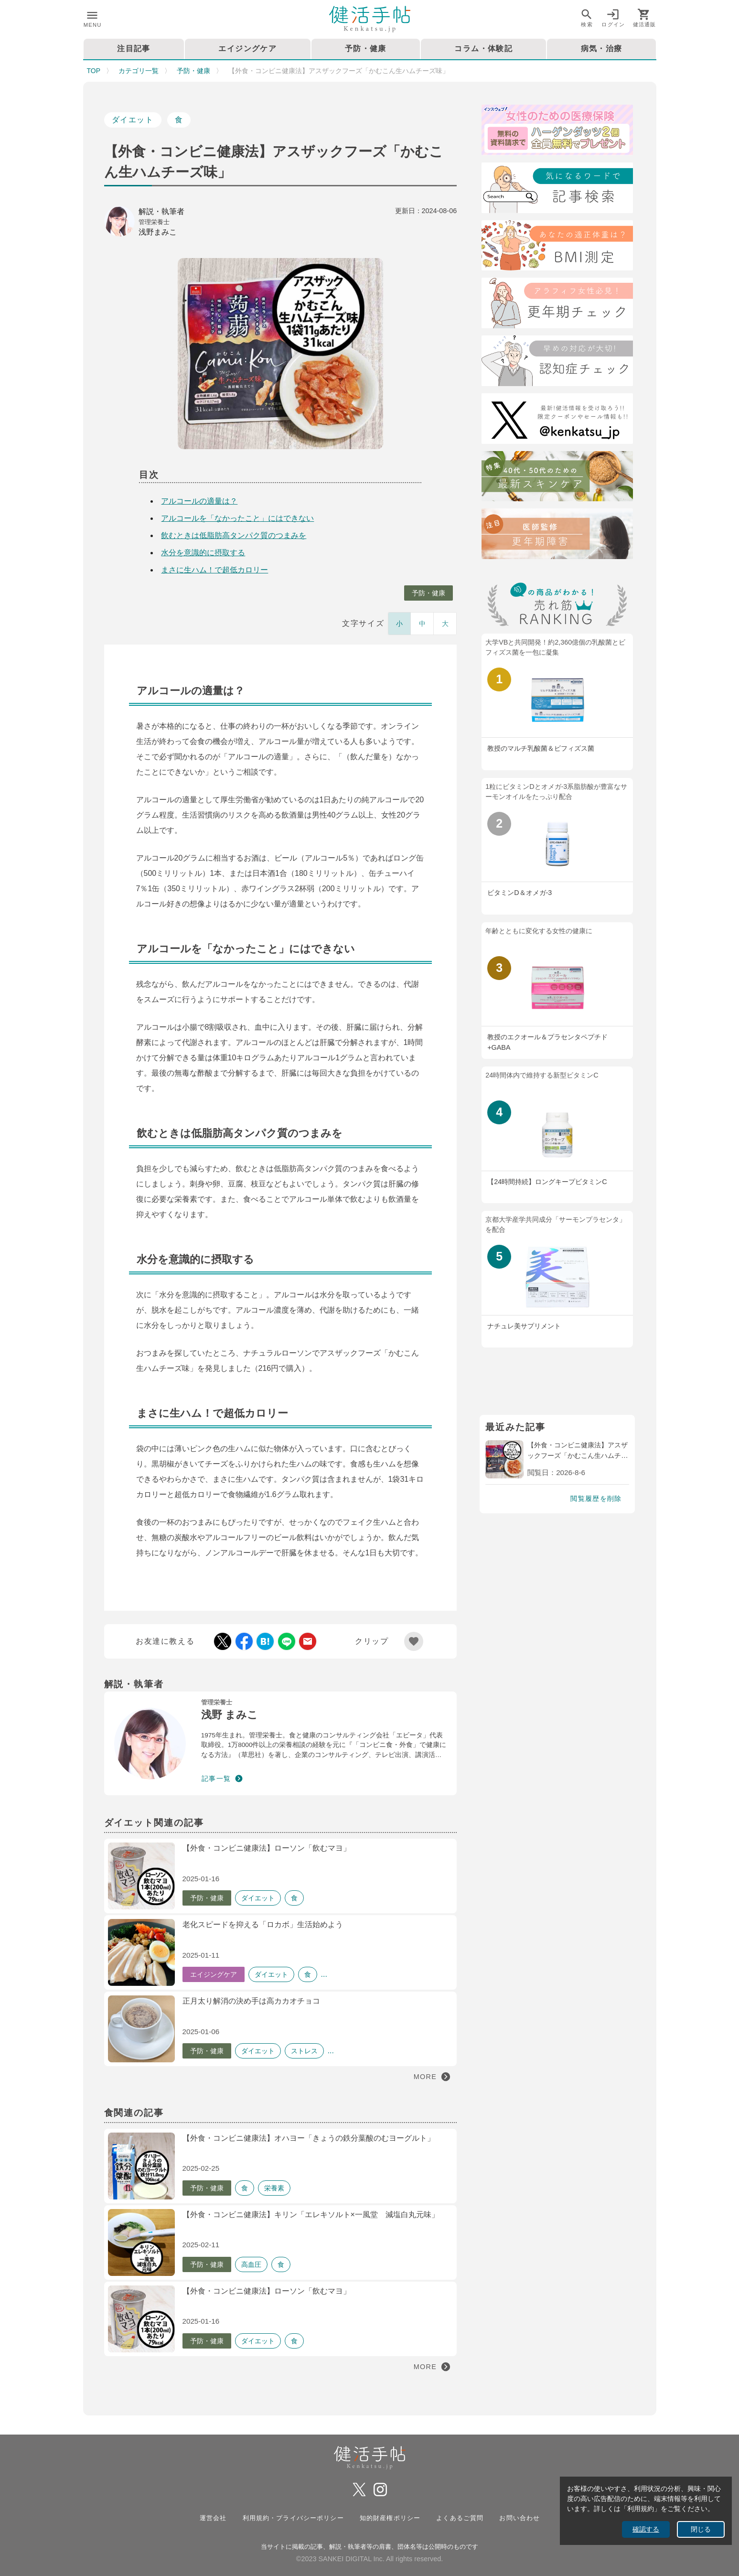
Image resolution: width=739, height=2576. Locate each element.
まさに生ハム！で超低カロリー (214, 570)
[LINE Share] (286, 1641)
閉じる (701, 2529)
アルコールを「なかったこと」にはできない (237, 518)
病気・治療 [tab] (601, 48)
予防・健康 (193, 71)
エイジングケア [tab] (247, 48)
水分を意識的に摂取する (203, 553)
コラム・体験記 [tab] (483, 48)
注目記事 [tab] (133, 48)
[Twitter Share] (222, 1641)
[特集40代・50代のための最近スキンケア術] (557, 478)
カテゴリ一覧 (138, 71)
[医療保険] (557, 132)
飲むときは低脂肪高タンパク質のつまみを (233, 535)
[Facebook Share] (244, 1641)
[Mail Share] (307, 1641)
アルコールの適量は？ (199, 501)
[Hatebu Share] (265, 1641)
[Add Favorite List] (413, 1641)
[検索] (557, 189)
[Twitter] (557, 420)
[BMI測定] (557, 247)
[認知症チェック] (557, 362)
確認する (645, 2529)
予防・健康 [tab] (365, 48)
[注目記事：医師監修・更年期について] (557, 535)
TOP (94, 71)
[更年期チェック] (557, 305)
